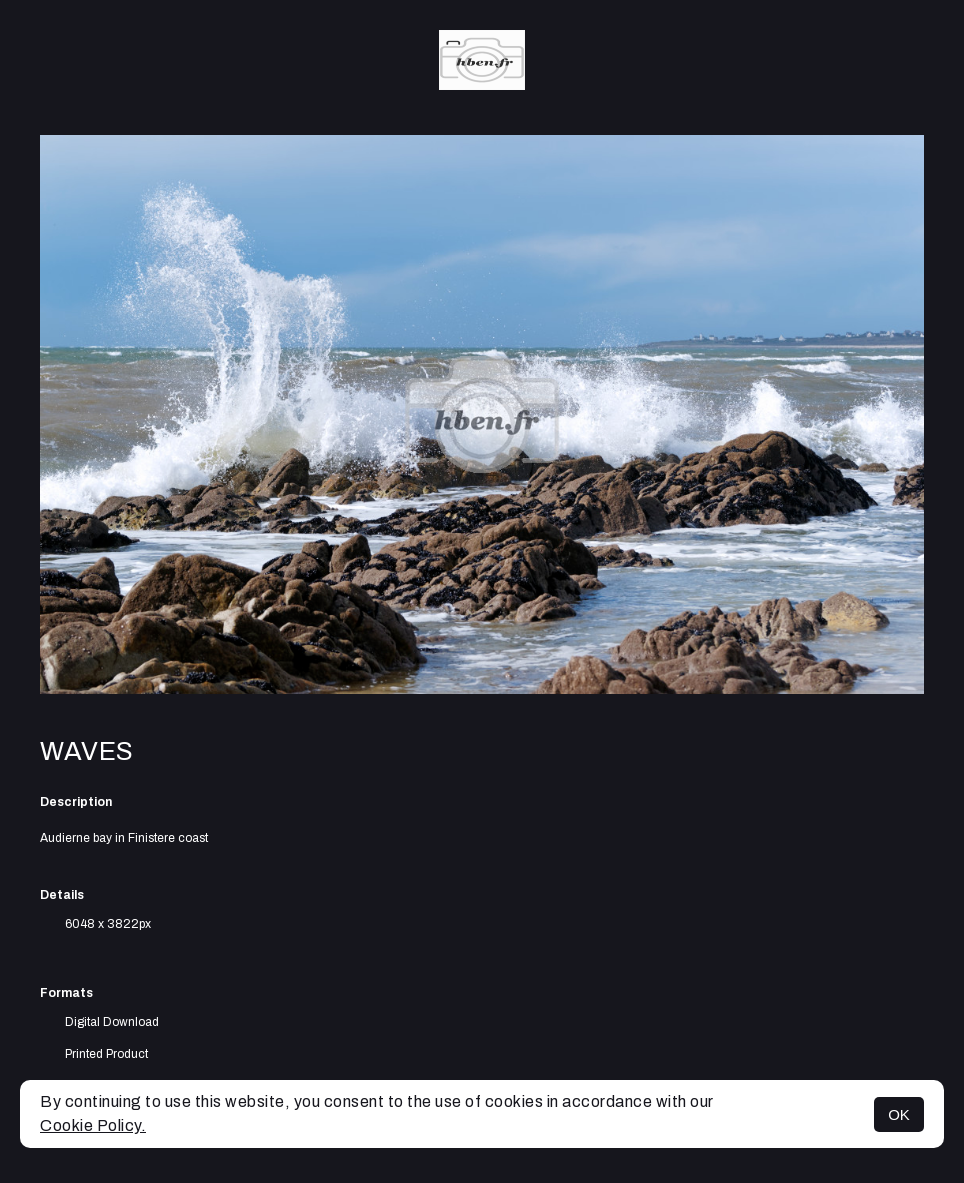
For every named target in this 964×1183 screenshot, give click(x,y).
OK (899, 1114)
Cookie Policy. (93, 1125)
